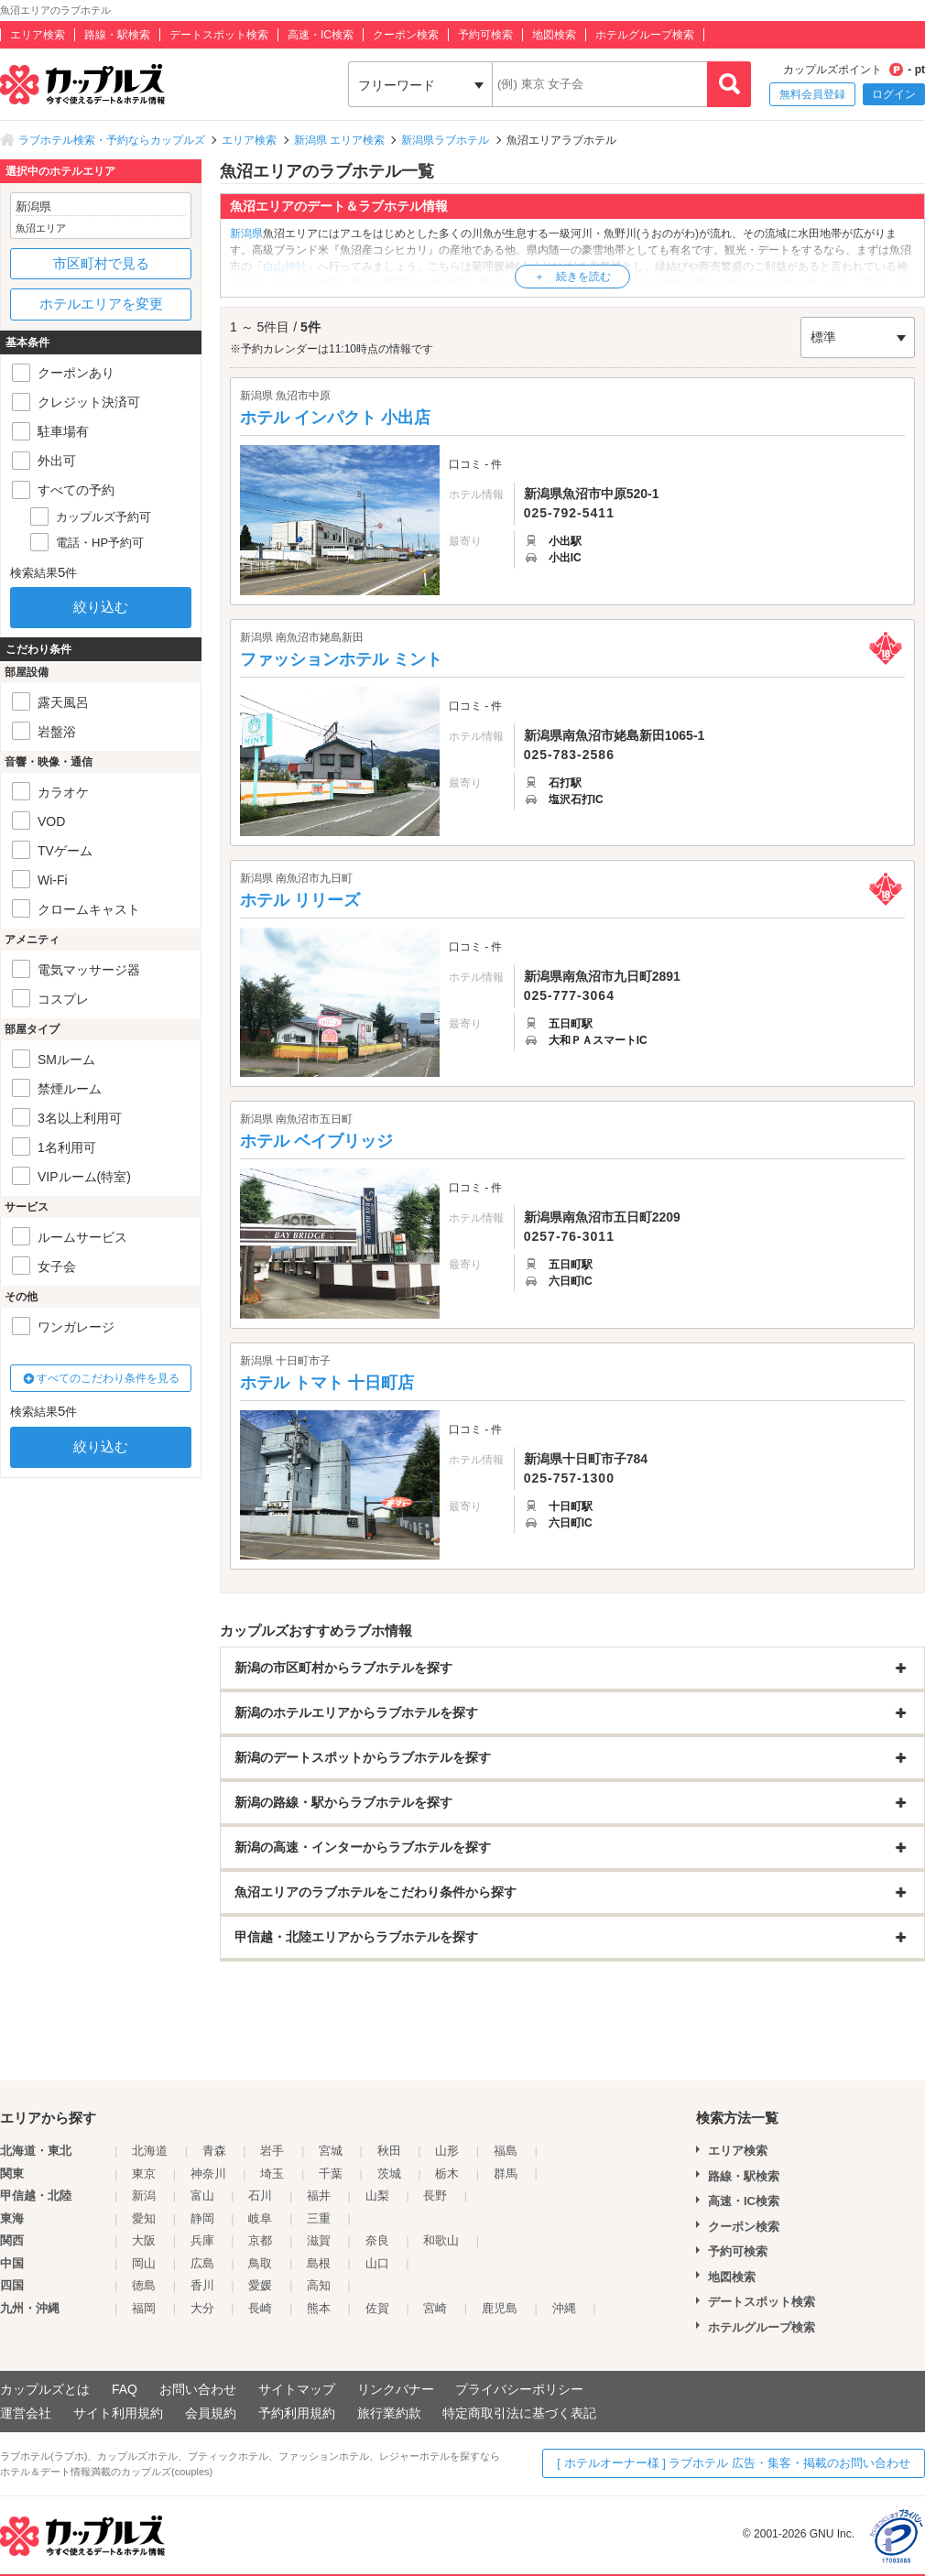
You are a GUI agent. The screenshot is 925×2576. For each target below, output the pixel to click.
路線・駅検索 (117, 34)
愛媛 (260, 2285)
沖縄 (564, 2308)
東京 (144, 2173)
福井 (319, 2195)
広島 (202, 2263)
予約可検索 (485, 34)
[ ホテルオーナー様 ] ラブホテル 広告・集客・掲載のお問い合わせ (733, 2463)
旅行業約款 (389, 2413)
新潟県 (246, 233)
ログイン (894, 94)
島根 (319, 2263)
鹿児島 (499, 2308)
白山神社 (285, 266)
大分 (202, 2308)
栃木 (447, 2173)
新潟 (144, 2195)
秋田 (389, 2151)
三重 (319, 2218)
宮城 (331, 2151)
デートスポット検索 (218, 34)
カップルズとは (45, 2389)
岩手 (272, 2151)
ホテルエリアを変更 (101, 303)
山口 (377, 2263)
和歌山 (441, 2240)
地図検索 (554, 34)
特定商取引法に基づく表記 (519, 2413)
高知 (319, 2285)
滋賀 (319, 2240)
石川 (260, 2195)
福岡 (144, 2308)
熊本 (319, 2308)
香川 (202, 2285)
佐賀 (377, 2308)
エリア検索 (37, 34)
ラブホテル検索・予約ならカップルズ (111, 140)
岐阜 (260, 2218)
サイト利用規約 (118, 2413)
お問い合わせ (197, 2389)
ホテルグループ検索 (644, 34)
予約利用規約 (296, 2413)
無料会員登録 (812, 94)
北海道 (150, 2151)
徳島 (144, 2285)
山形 (447, 2151)
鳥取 (260, 2263)
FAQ (124, 2389)
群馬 (505, 2173)
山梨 (377, 2195)
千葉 (331, 2173)
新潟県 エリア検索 (339, 140)
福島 (505, 2151)
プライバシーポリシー (519, 2389)
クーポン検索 (406, 34)
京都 (260, 2240)
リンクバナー (395, 2389)
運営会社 (25, 2413)
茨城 (389, 2173)
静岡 (202, 2218)
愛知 (144, 2218)
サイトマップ (296, 2389)
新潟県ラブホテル (445, 140)
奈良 (377, 2240)
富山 (202, 2195)
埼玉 (272, 2173)
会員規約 (210, 2413)
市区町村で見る (101, 263)
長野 (435, 2195)
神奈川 (208, 2173)
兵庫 (202, 2240)
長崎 (260, 2308)
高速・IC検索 (321, 34)
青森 (214, 2151)
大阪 (144, 2240)
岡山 (144, 2263)
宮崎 (435, 2308)
